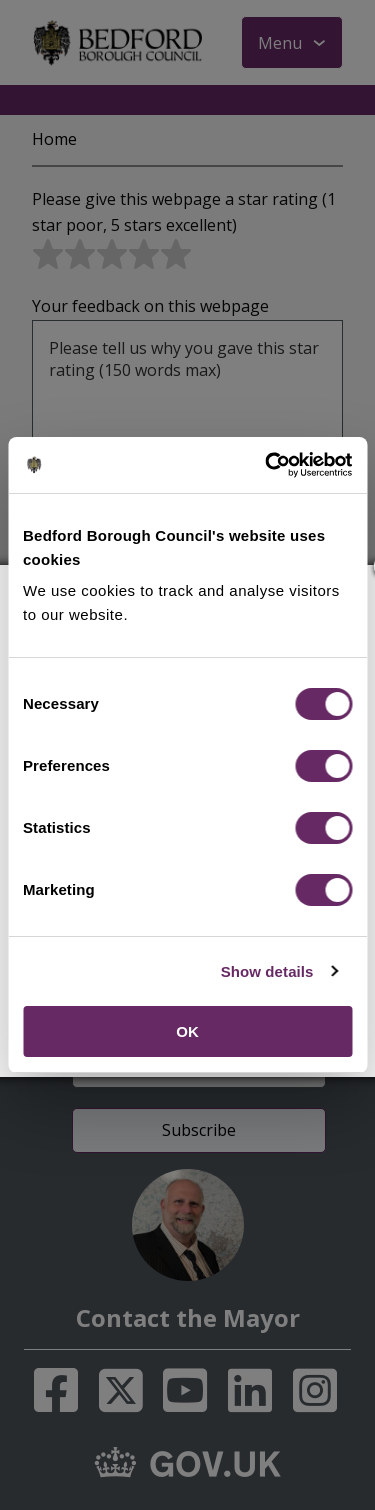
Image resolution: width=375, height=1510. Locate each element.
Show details (267, 971)
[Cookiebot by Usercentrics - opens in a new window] (267, 465)
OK (187, 1031)
